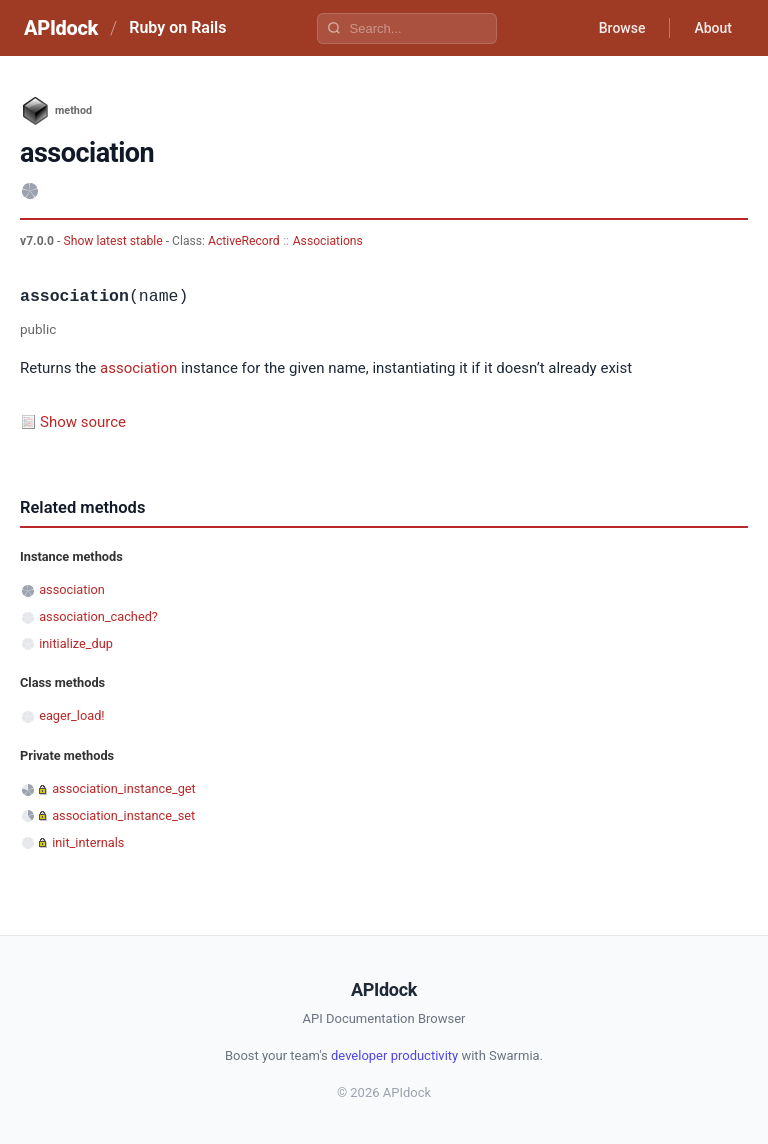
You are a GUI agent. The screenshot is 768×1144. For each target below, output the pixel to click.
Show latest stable (114, 241)
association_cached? (98, 616)
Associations (328, 241)
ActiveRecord (244, 241)
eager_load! (71, 715)
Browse (622, 28)
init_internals (88, 842)
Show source (83, 422)
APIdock (61, 28)
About (713, 28)
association (138, 368)
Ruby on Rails (177, 27)
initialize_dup (76, 643)
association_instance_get (124, 788)
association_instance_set (123, 815)
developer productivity (394, 1055)
